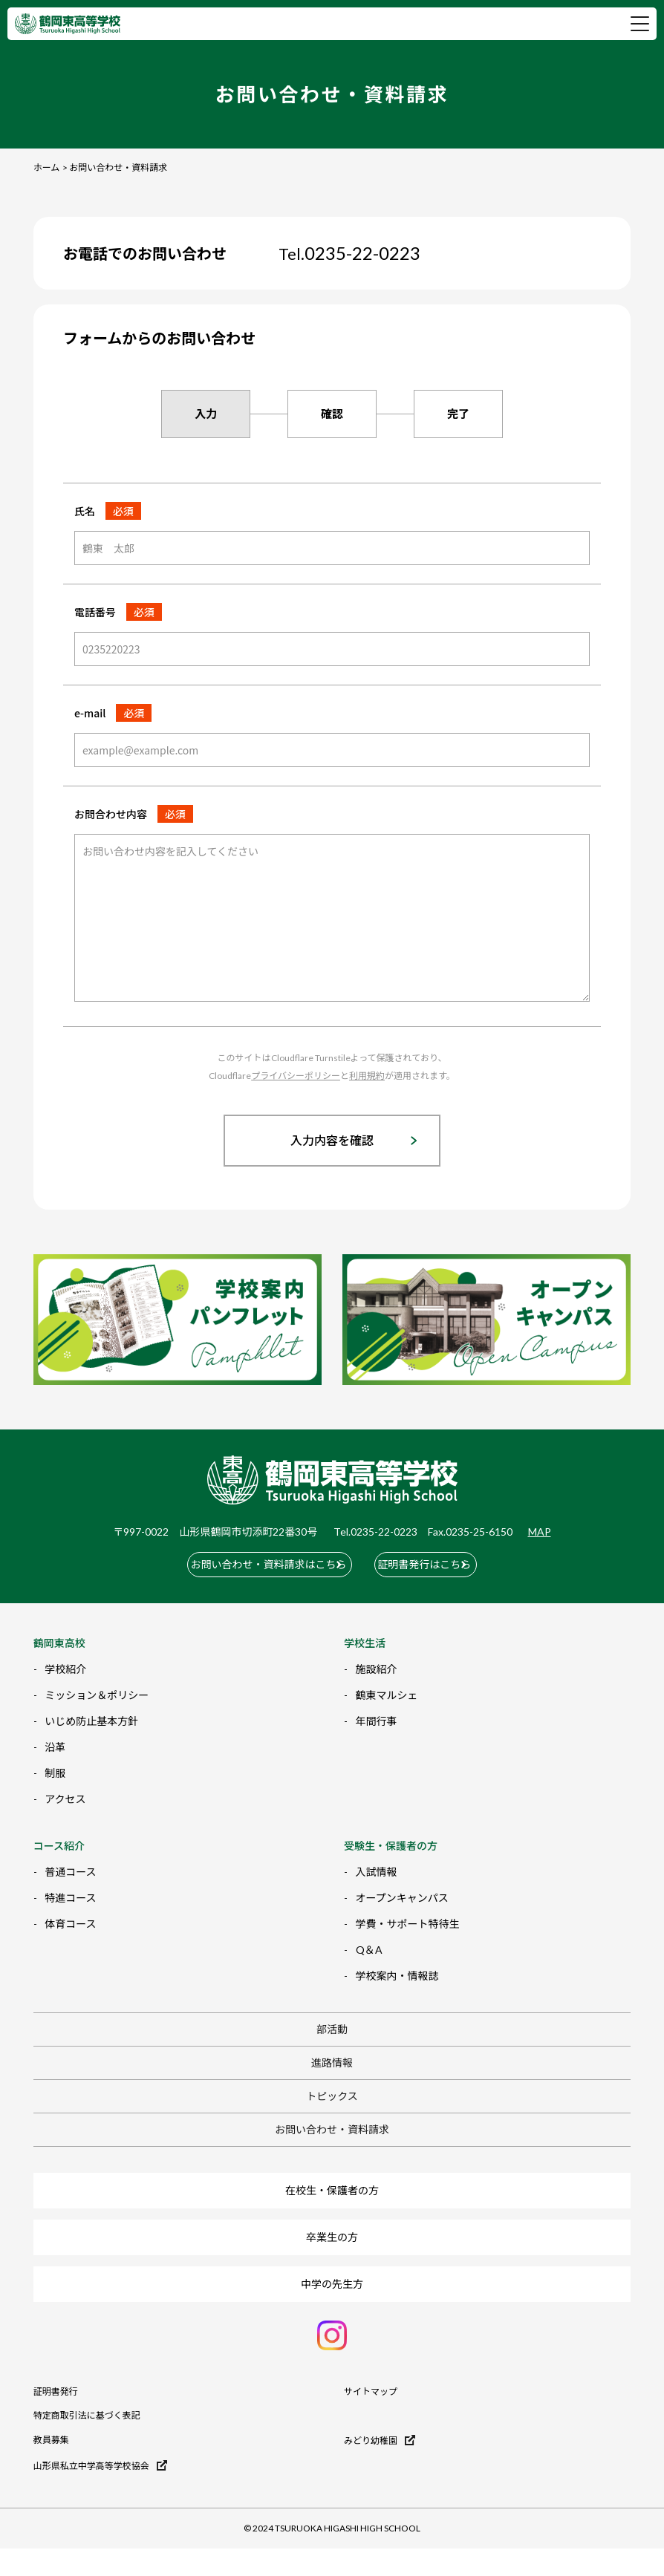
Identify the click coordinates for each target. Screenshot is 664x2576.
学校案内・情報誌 (397, 1969)
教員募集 (51, 2434)
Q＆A (369, 1943)
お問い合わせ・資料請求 (332, 2123)
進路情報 (332, 2056)
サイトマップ (370, 2385)
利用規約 (367, 1075)
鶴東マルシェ (387, 1689)
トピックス (332, 2090)
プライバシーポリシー (295, 1075)
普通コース (70, 1865)
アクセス (65, 1793)
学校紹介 (65, 1663)
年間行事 (376, 1715)
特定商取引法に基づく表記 (86, 2409)
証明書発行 (55, 2385)
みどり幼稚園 (379, 2434)
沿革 (55, 1741)
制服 (55, 1767)
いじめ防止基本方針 (91, 1715)
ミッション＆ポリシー (97, 1689)
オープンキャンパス (402, 1891)
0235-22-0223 (349, 253)
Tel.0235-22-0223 (375, 1531)
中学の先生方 (332, 2278)
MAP (539, 1532)
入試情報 (376, 1865)
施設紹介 (376, 1663)
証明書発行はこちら (433, 1561)
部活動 (332, 2023)
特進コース (70, 1891)
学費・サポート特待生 (408, 1917)
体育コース (70, 1917)
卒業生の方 (332, 2231)
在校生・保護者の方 (332, 2184)
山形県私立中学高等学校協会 (100, 2459)
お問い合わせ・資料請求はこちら (251, 1561)
